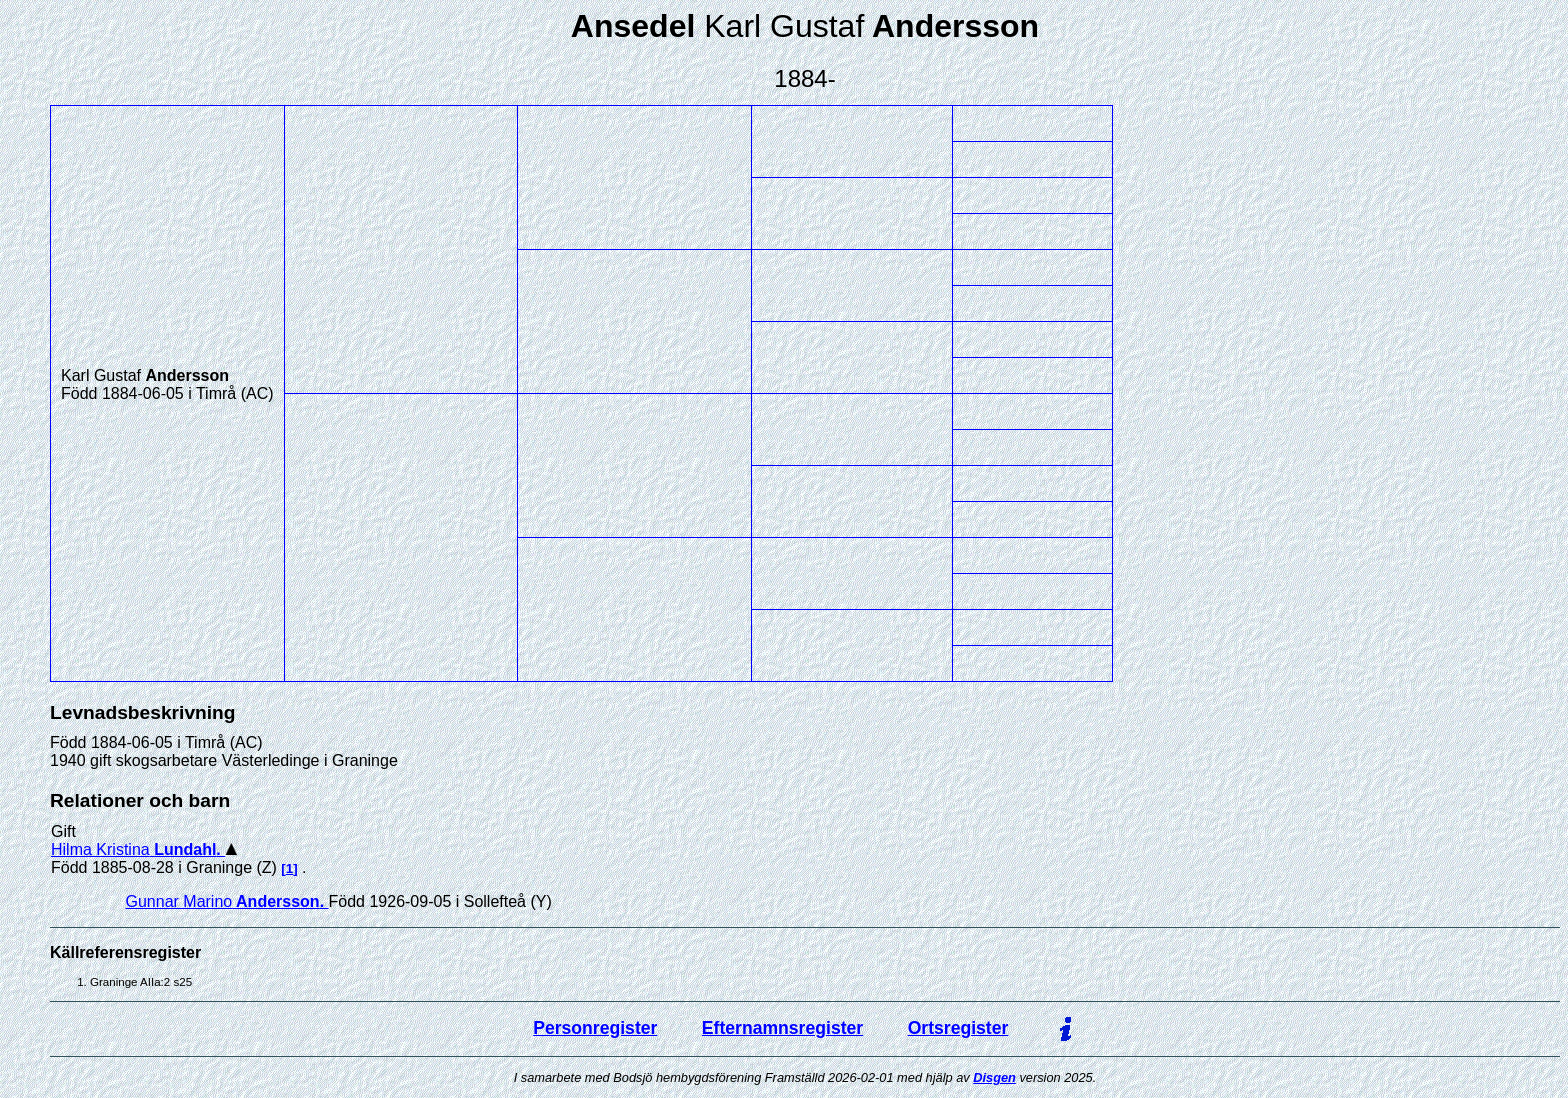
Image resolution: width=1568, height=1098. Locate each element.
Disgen (994, 1077)
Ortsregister (958, 1028)
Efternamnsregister (782, 1028)
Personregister (595, 1028)
